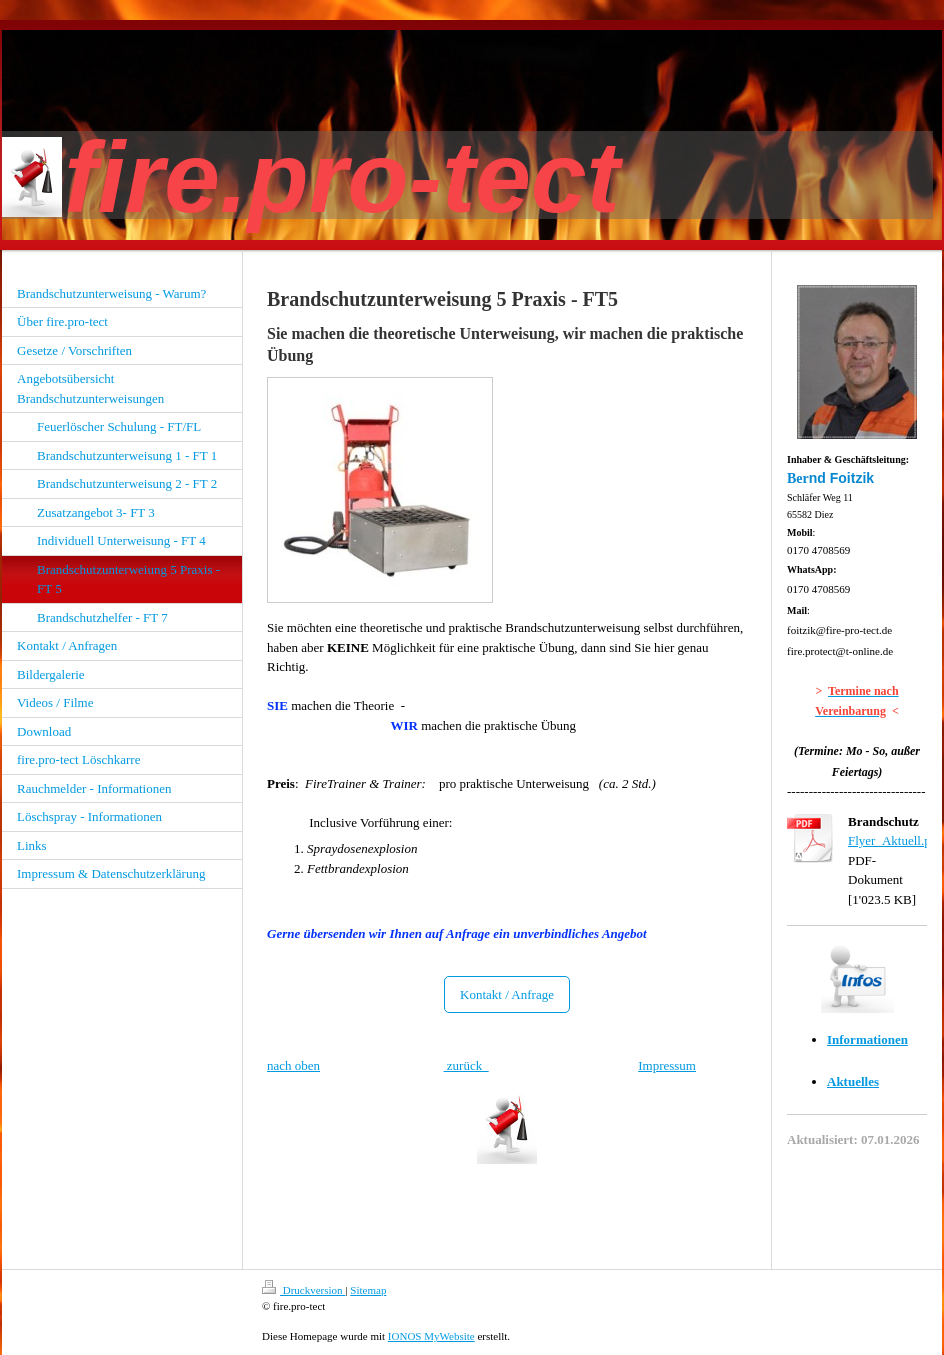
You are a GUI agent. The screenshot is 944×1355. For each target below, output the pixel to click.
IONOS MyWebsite (431, 1336)
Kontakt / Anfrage (507, 994)
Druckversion (303, 1290)
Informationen (867, 1039)
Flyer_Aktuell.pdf (895, 840)
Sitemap (368, 1290)
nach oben (293, 1065)
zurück (463, 1065)
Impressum (667, 1065)
